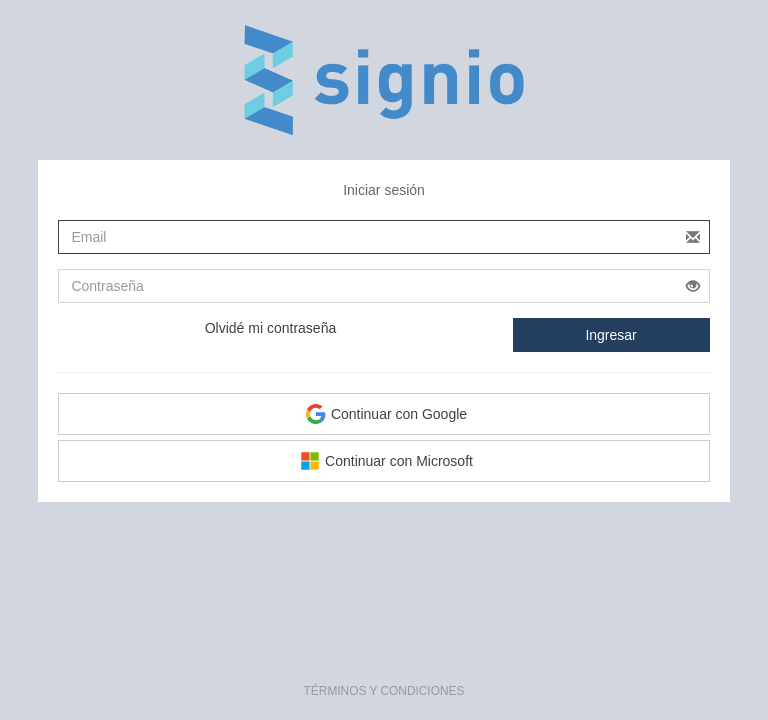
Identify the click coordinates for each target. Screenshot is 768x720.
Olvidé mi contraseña (271, 328)
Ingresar (610, 335)
